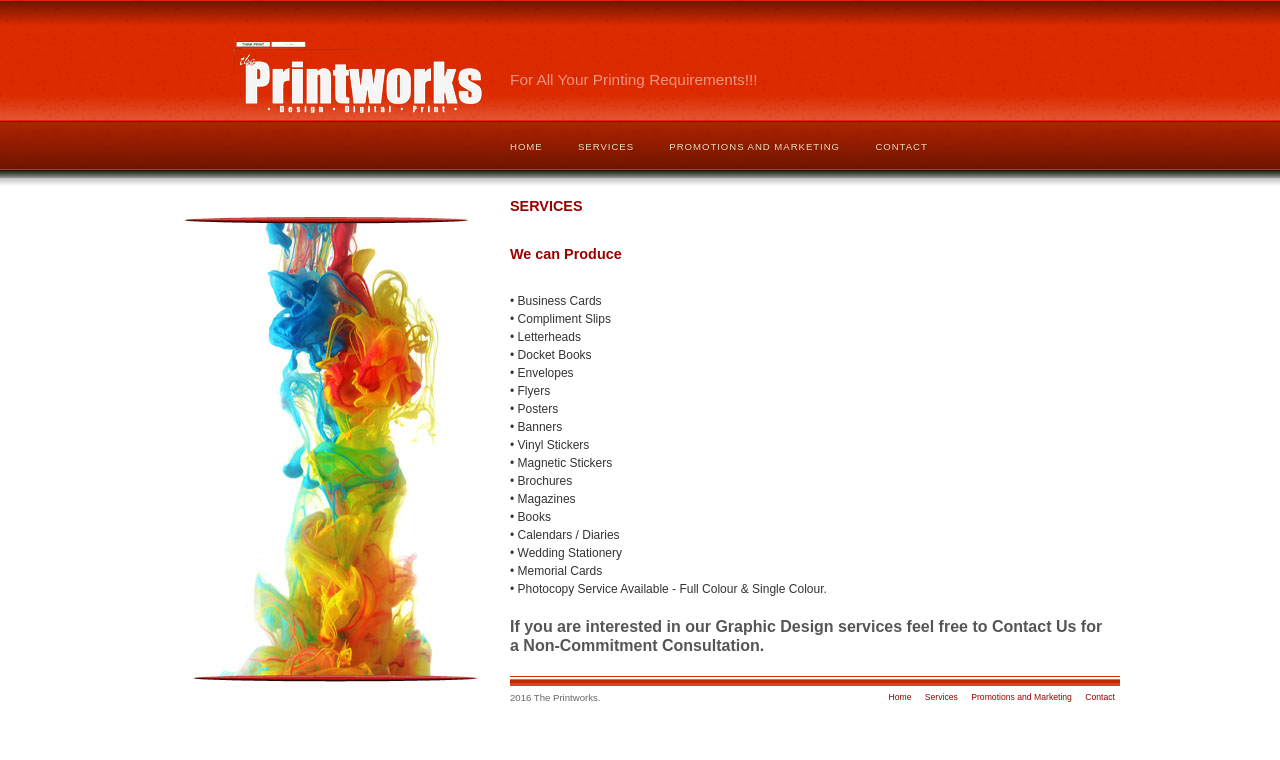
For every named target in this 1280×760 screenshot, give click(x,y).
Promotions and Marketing (754, 146)
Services (606, 146)
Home (526, 146)
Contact (901, 146)
